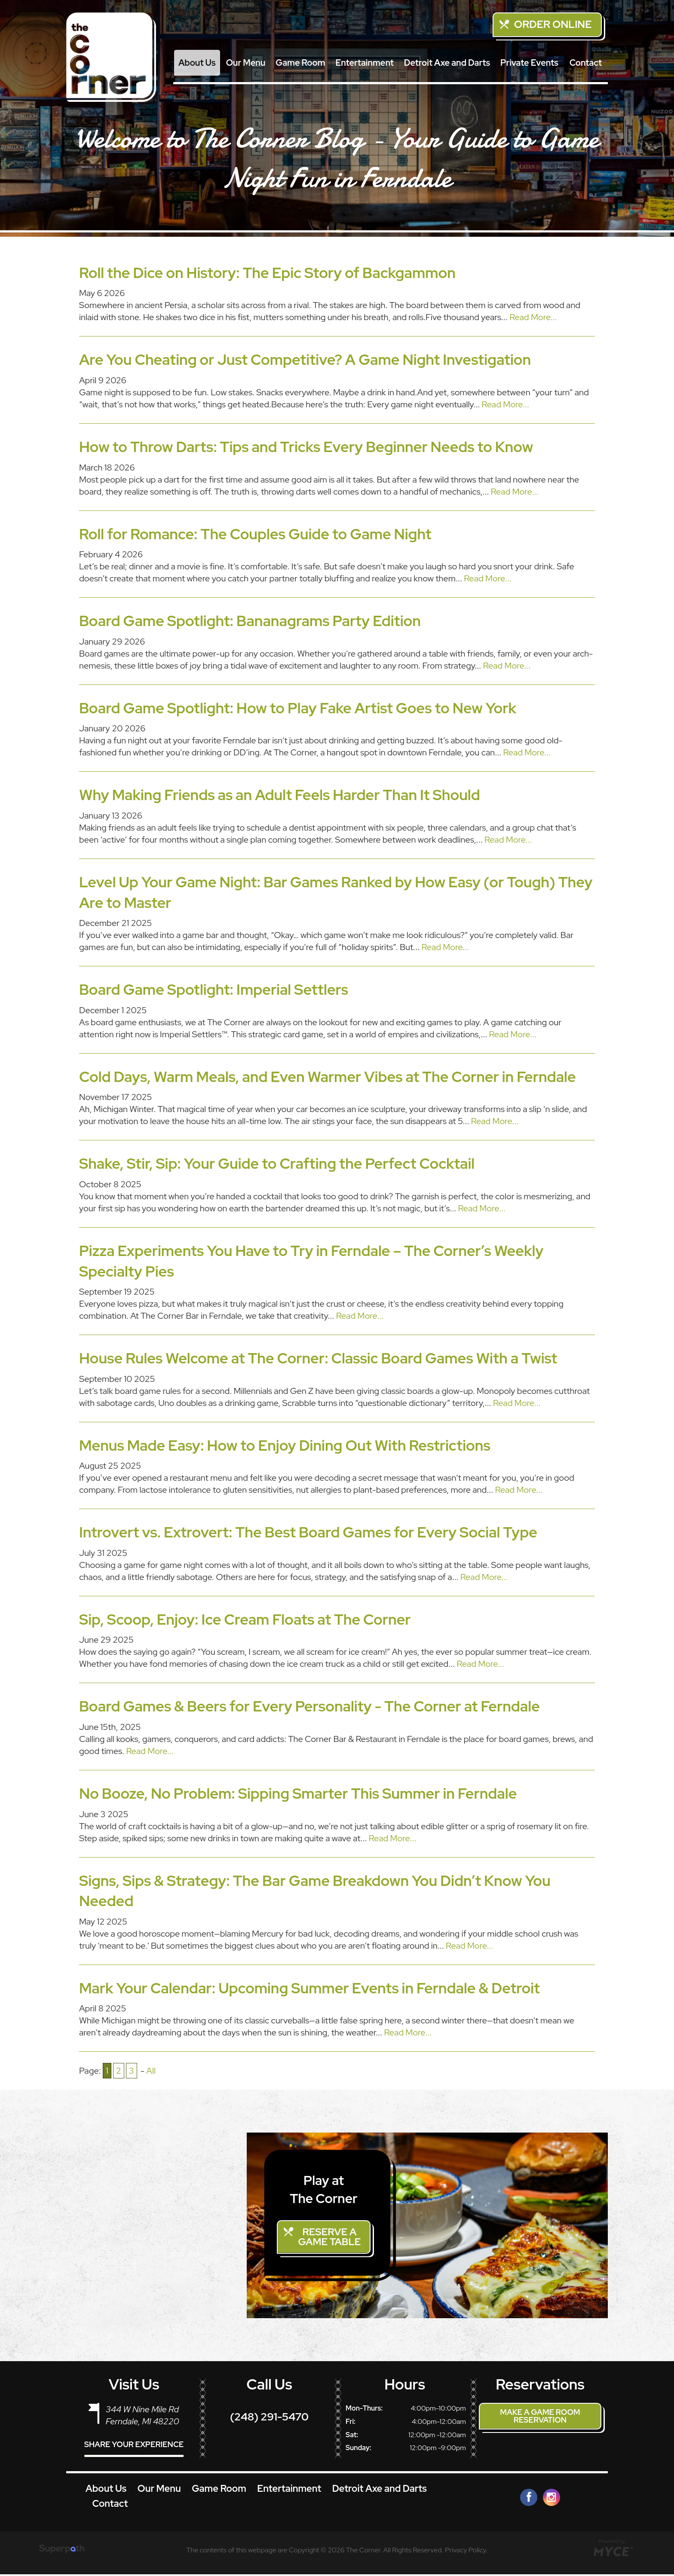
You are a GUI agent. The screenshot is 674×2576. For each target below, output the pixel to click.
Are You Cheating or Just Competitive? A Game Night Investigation (305, 359)
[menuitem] (197, 63)
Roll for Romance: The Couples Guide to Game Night (255, 534)
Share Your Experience (134, 2446)
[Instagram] (551, 2499)
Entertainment (365, 62)
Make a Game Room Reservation (540, 2417)
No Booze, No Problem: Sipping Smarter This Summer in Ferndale (298, 1793)
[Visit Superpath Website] (61, 2551)
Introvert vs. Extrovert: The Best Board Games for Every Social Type (308, 1532)
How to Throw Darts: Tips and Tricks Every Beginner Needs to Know (306, 446)
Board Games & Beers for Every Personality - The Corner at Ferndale (309, 1706)
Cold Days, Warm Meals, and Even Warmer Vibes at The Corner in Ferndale (327, 1076)
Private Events (529, 62)
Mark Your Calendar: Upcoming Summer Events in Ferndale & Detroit (309, 1988)
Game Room (300, 62)
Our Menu (246, 62)
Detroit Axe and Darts (447, 62)
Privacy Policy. (466, 2551)
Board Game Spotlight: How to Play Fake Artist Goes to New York (297, 708)
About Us (197, 62)
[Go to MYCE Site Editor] (612, 2551)
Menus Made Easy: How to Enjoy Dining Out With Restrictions (284, 1445)
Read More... (533, 317)
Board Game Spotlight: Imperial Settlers (213, 989)
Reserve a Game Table (331, 2237)
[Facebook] (528, 2499)
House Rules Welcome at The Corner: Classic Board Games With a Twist (318, 1358)
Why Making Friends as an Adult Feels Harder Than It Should (279, 794)
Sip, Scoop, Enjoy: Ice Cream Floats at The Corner (245, 1619)
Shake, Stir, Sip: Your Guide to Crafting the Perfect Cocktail (277, 1163)
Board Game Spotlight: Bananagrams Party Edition (250, 620)
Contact (586, 62)
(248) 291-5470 (269, 2418)
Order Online (553, 24)
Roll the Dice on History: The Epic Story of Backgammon (267, 272)
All (151, 2070)
